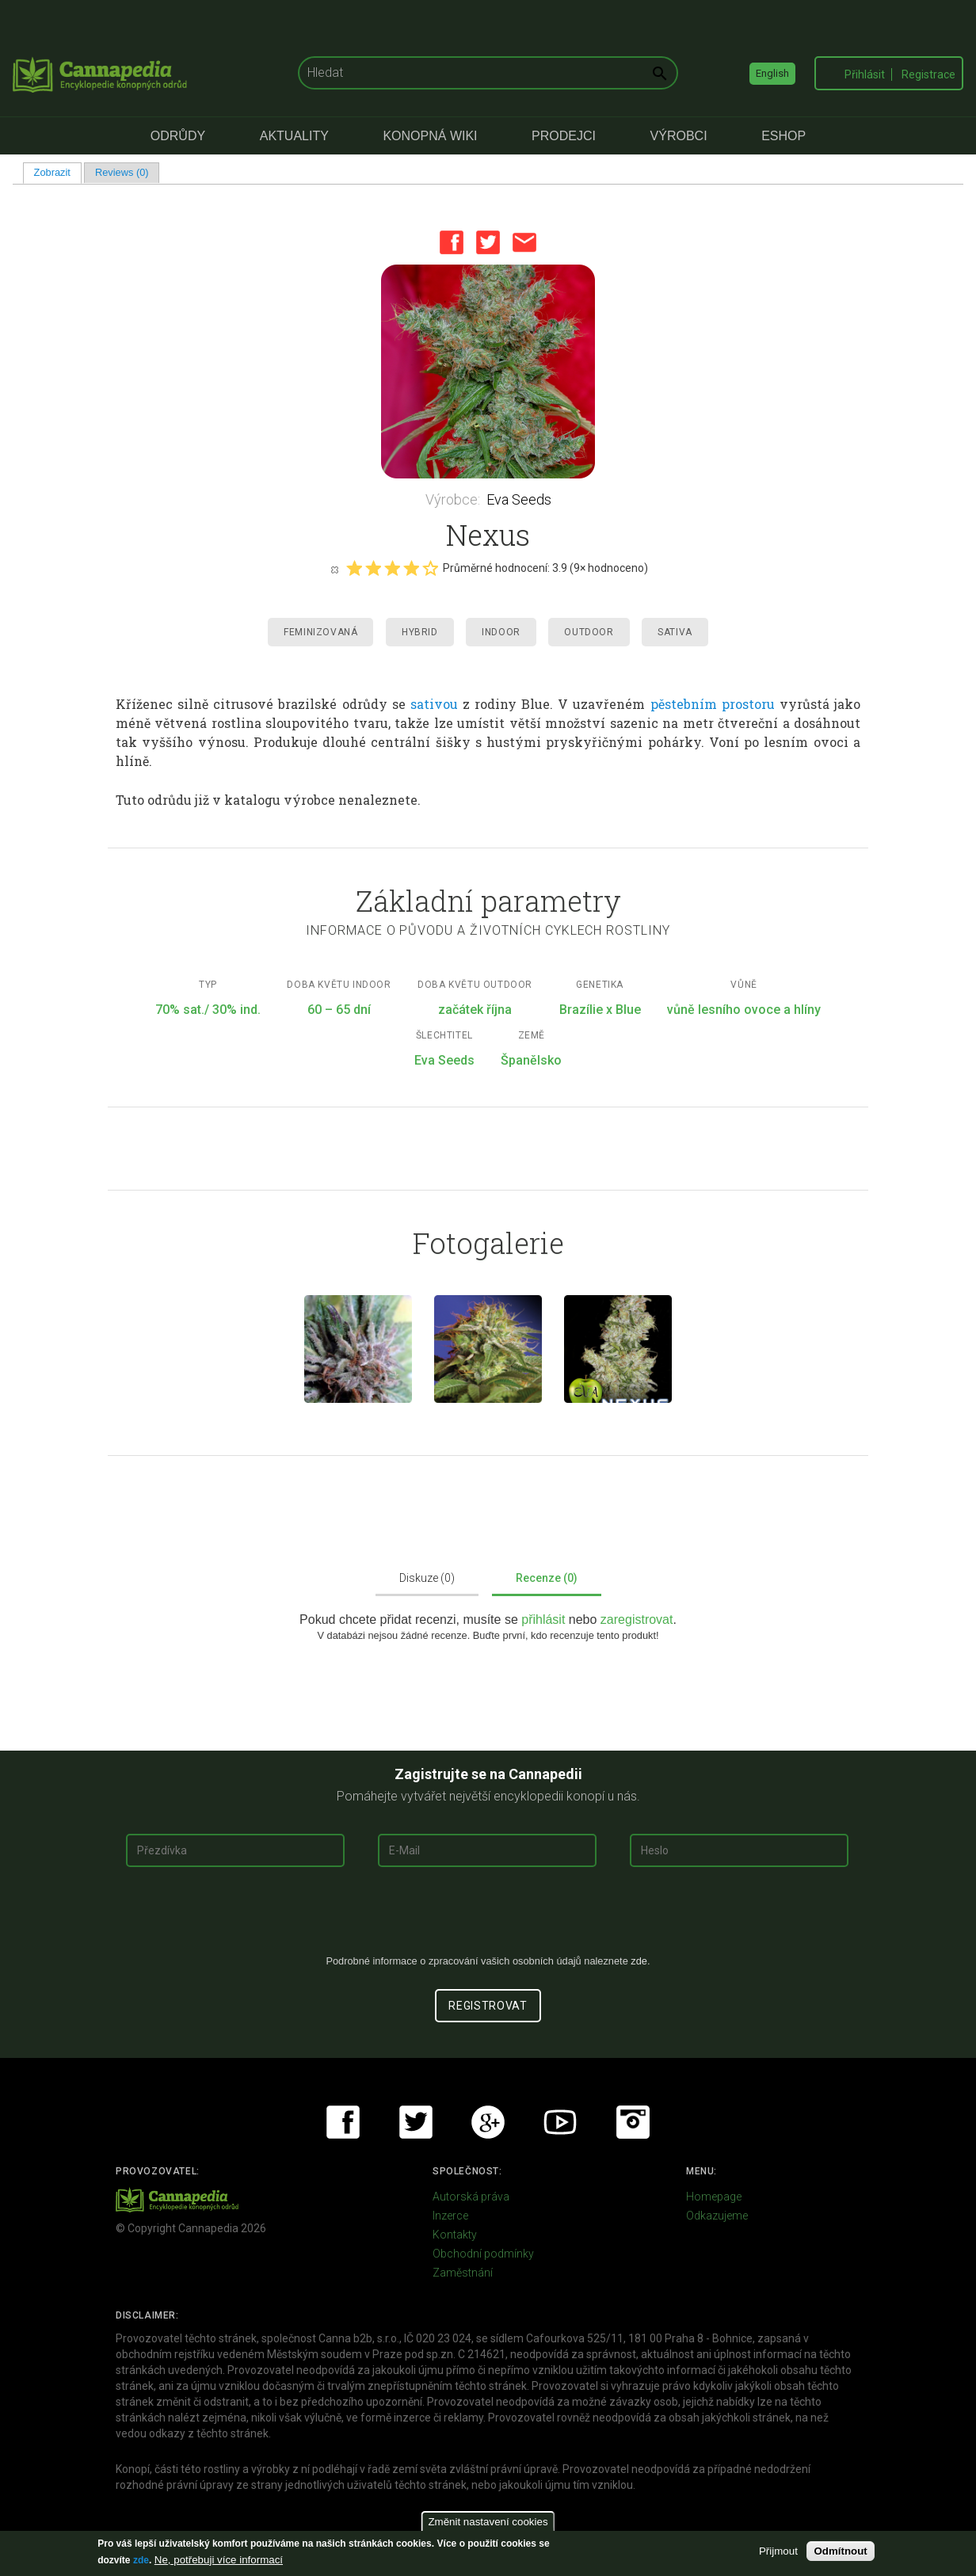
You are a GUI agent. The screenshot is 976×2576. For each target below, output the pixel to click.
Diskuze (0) (427, 1578)
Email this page (524, 242)
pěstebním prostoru (712, 703)
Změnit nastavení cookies (487, 2522)
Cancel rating (334, 568)
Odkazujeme (717, 2215)
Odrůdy (178, 136)
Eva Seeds (518, 499)
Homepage (714, 2196)
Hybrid (420, 632)
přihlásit (545, 1619)
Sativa (675, 632)
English (772, 73)
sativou (434, 703)
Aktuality (294, 136)
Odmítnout (840, 2551)
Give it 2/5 (373, 568)
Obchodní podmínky (483, 2253)
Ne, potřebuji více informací (218, 2560)
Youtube (560, 2122)
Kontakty (455, 2234)
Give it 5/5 (430, 568)
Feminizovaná (320, 632)
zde (141, 2560)
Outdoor (588, 632)
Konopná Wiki (430, 136)
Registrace (928, 74)
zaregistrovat (636, 1619)
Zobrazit (58, 172)
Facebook (451, 242)
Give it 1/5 (354, 568)
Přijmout (778, 2551)
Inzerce (450, 2215)
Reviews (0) (122, 172)
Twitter (488, 242)
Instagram (633, 2122)
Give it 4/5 (411, 568)
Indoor (501, 632)
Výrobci (678, 136)
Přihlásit (864, 74)
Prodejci (564, 136)
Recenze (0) (547, 1578)
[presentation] (488, 1917)
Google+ (488, 2122)
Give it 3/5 (392, 568)
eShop (783, 136)
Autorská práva (471, 2196)
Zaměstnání (463, 2272)
